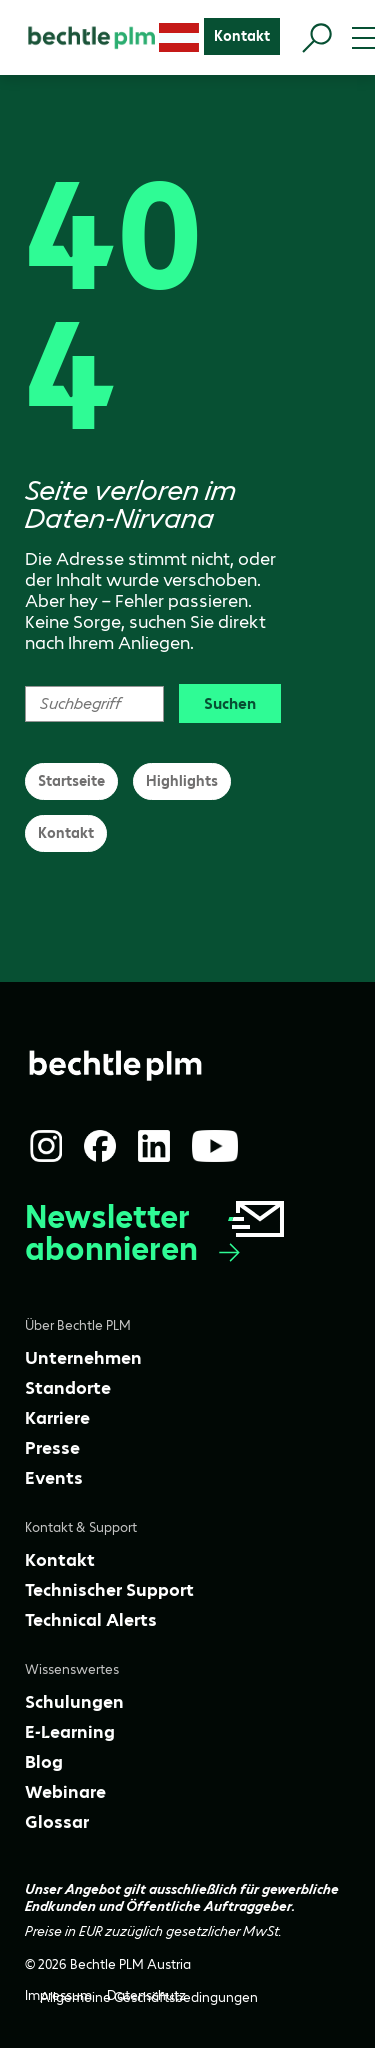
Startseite (71, 781)
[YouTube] (215, 1146)
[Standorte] (68, 1388)
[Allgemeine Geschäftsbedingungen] (149, 1997)
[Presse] (52, 1448)
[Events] (54, 1478)
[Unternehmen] (83, 1358)
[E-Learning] (70, 1732)
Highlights (182, 781)
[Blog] (44, 1762)
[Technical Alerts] (91, 1620)
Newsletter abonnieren (156, 1234)
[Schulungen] (74, 1702)
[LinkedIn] (154, 1146)
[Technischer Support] (109, 1590)
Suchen (230, 703)
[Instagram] (46, 1146)
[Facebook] (100, 1146)
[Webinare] (65, 1792)
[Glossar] (57, 1822)
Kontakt (66, 833)
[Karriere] (57, 1418)
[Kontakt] (242, 36)
